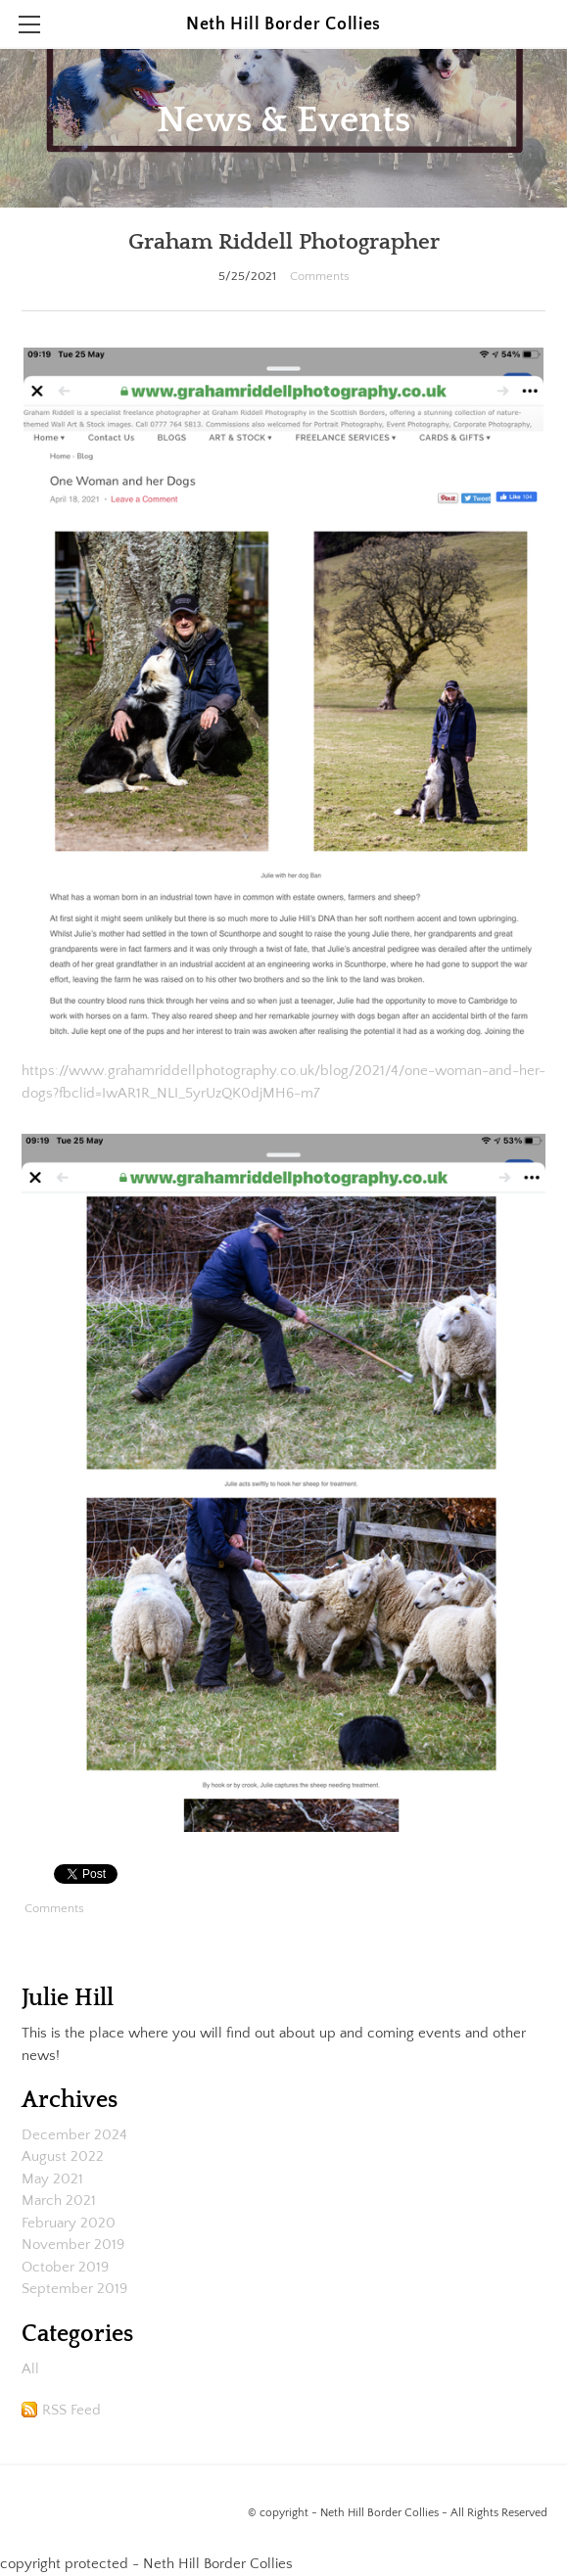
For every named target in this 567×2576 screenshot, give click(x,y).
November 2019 (73, 2244)
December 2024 (74, 2135)
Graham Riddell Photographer (284, 242)
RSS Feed (71, 2410)
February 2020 (69, 2223)
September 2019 (74, 2288)
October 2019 (65, 2267)
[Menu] (29, 24)
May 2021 (52, 2179)
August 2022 (63, 2156)
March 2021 (59, 2200)
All (30, 2369)
